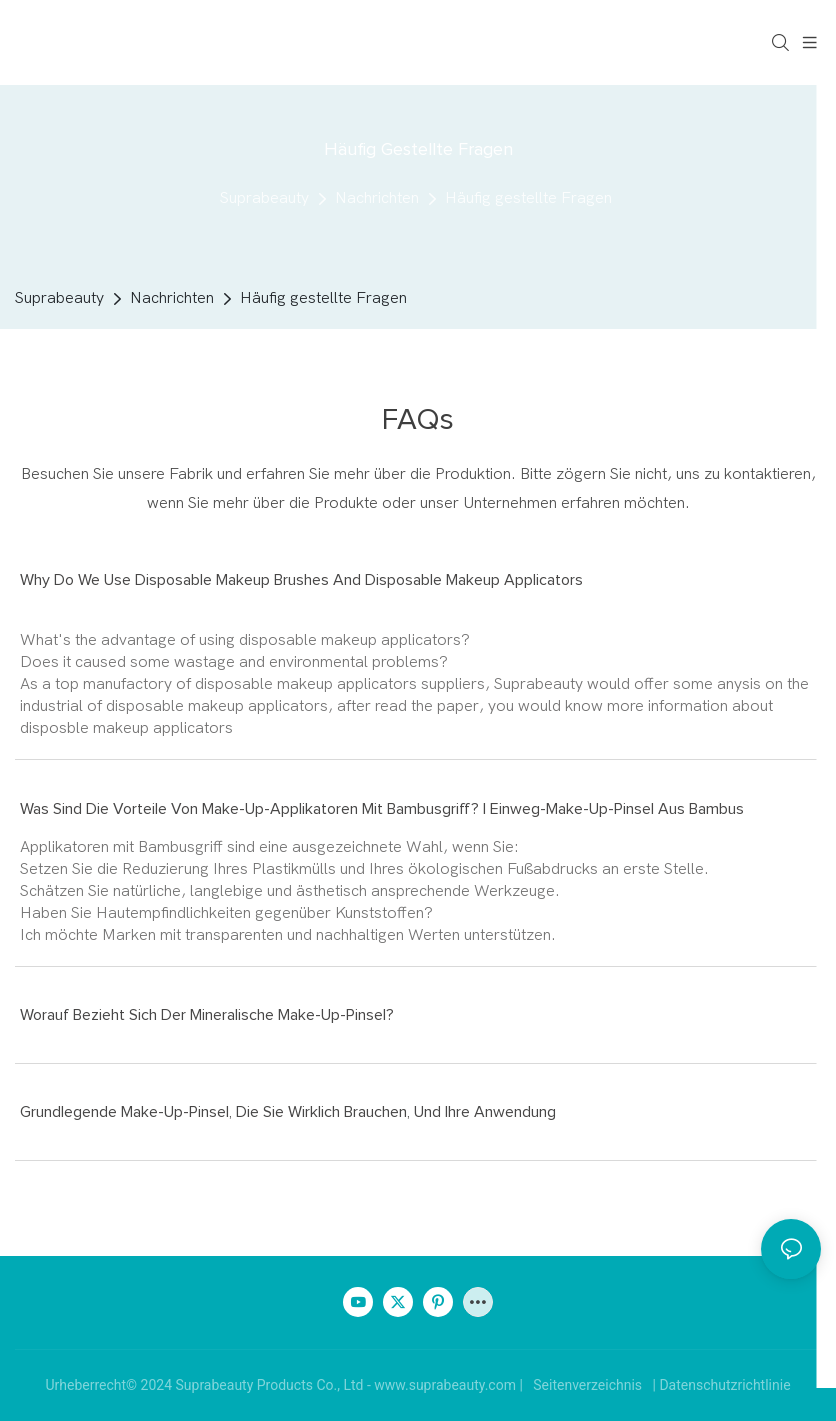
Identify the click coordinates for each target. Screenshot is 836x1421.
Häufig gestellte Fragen (528, 198)
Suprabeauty (264, 198)
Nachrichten (377, 198)
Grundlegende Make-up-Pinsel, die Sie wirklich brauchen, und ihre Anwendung (288, 1112)
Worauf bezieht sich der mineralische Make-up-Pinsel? (207, 1015)
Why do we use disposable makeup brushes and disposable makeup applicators (301, 580)
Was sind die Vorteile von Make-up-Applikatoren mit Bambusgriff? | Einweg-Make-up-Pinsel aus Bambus (382, 809)
